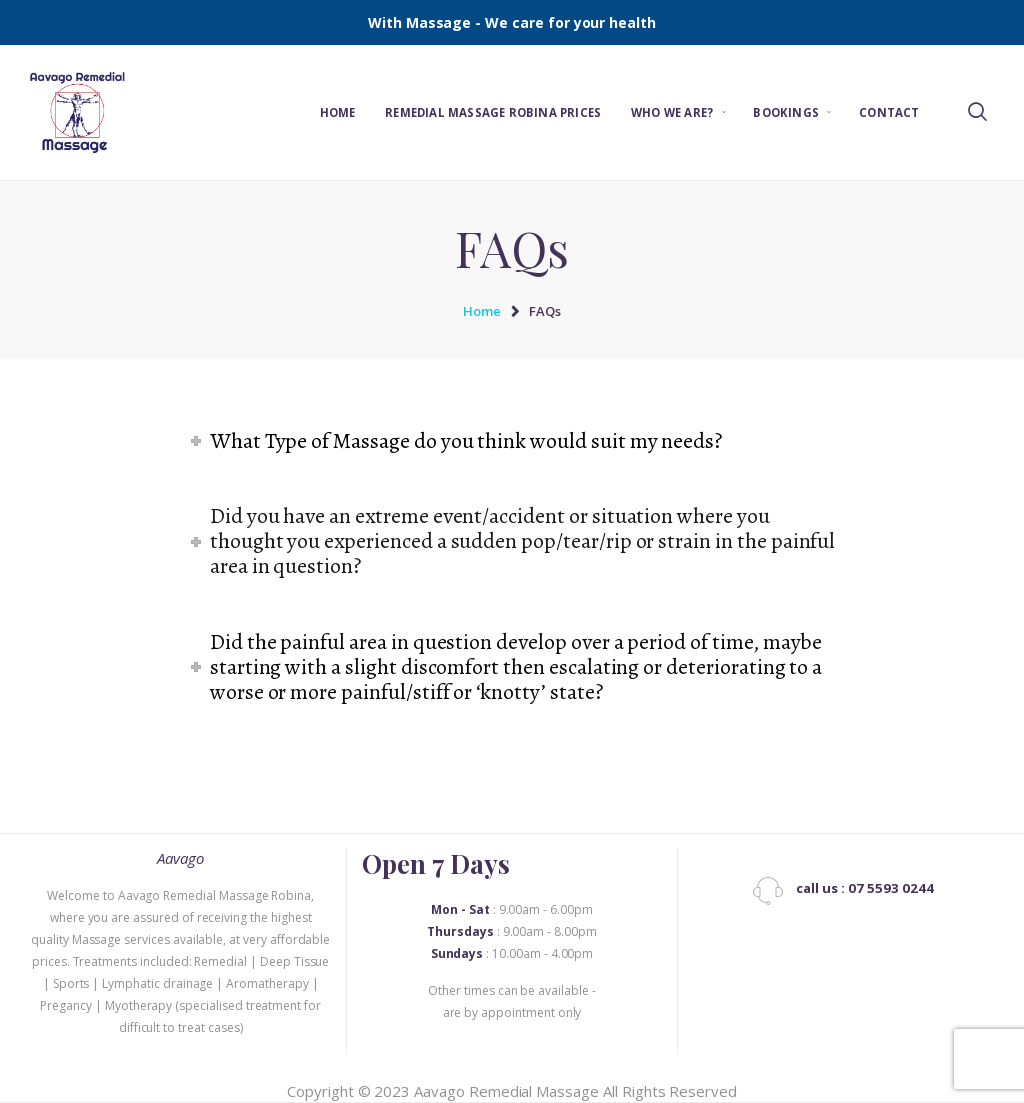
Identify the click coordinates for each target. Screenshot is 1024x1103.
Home (482, 311)
